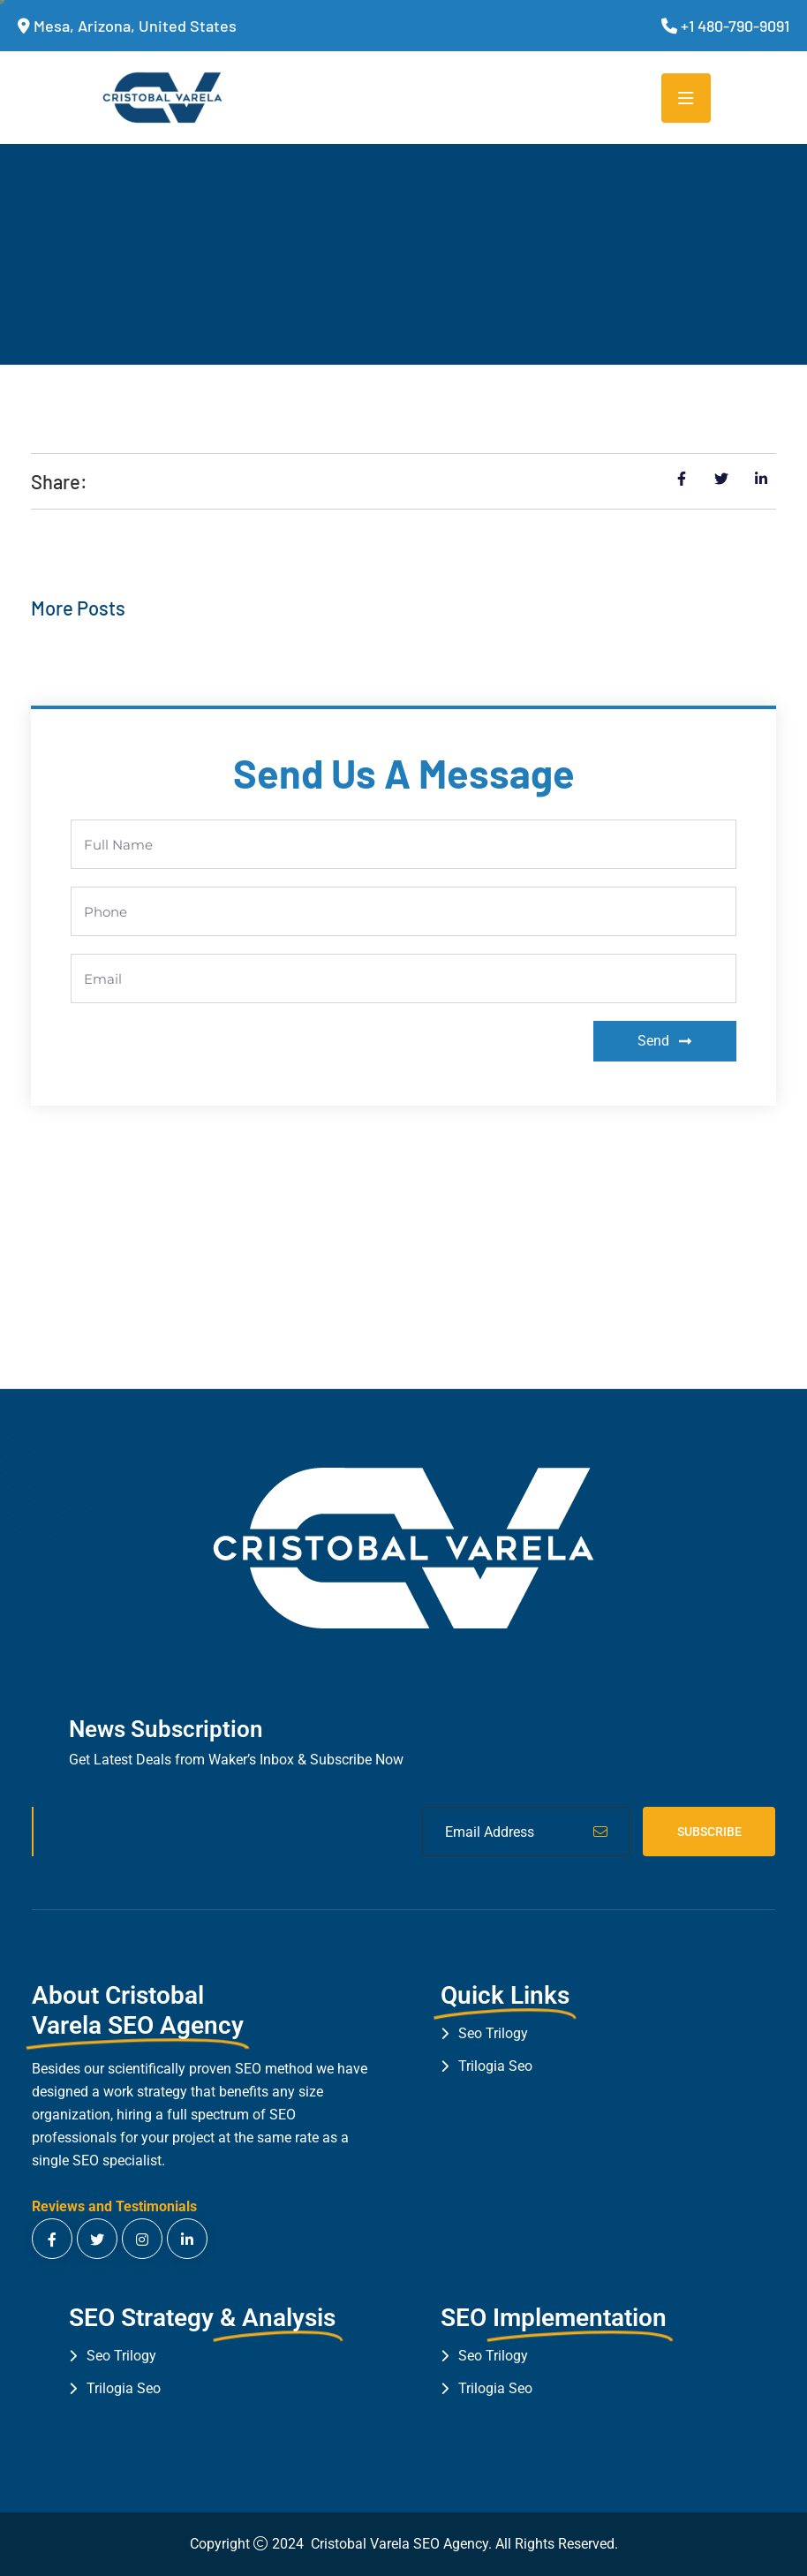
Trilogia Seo (495, 2066)
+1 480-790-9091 (735, 25)
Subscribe (709, 1831)
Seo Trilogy (493, 2033)
